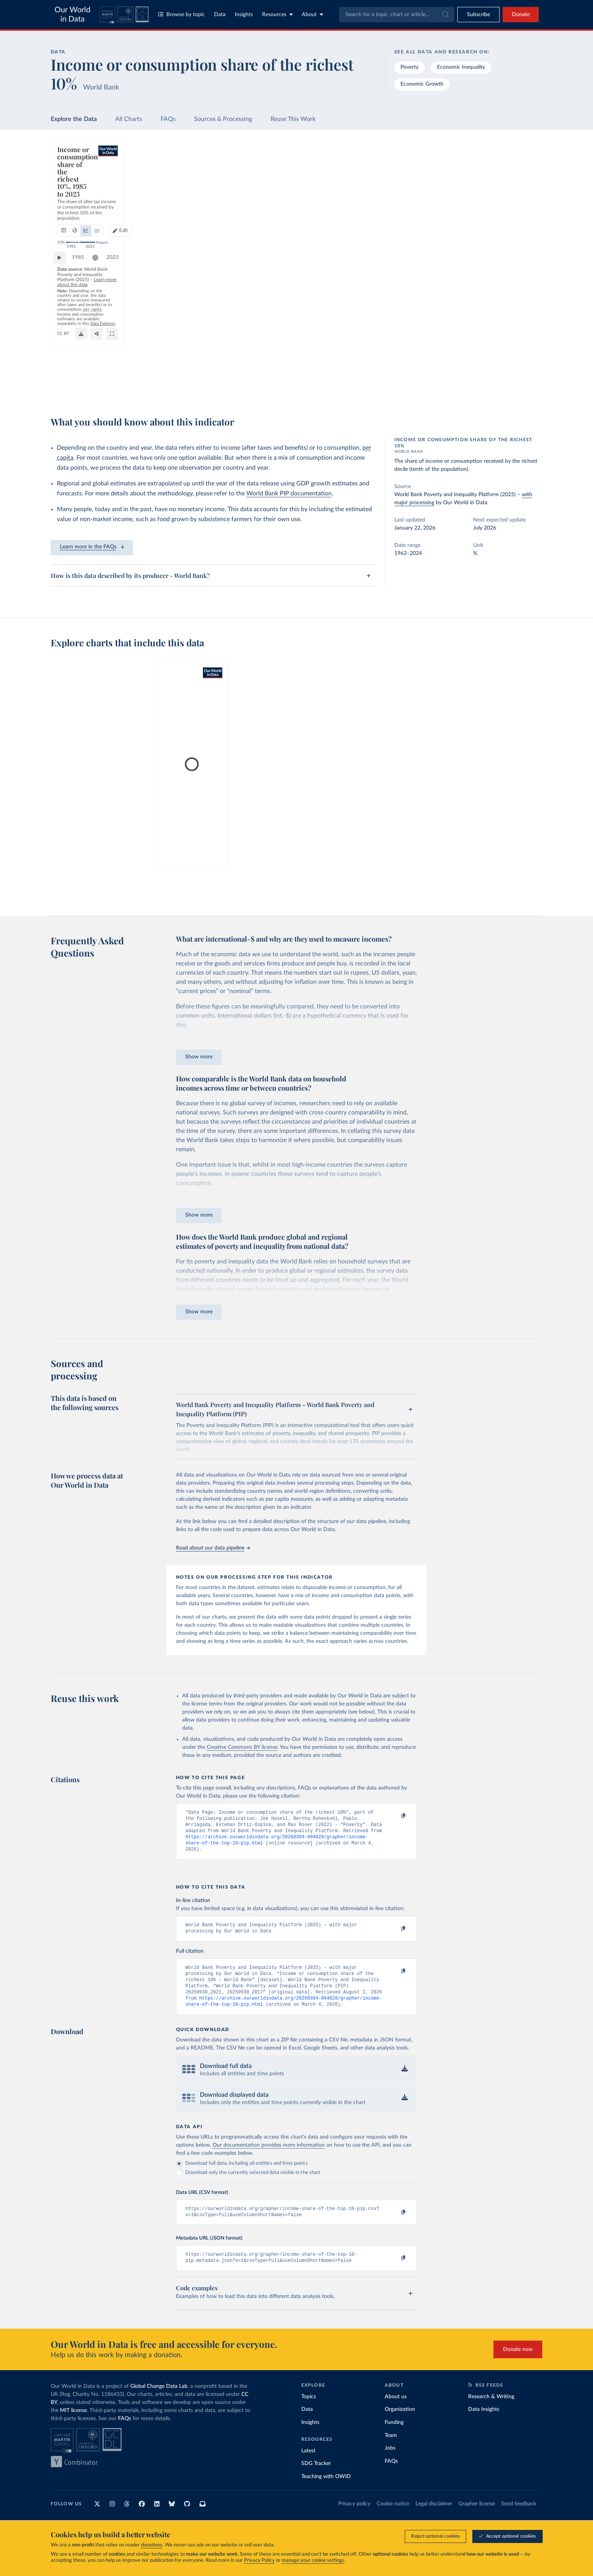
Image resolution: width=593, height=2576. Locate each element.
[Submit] (445, 14)
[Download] (376, 387)
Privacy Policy (259, 2560)
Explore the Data (74, 119)
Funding (394, 2437)
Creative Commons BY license (242, 1747)
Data (220, 14)
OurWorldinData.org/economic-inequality (354, 376)
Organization (400, 2424)
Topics (308, 2412)
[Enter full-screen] (406, 387)
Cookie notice (393, 2519)
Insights (244, 14)
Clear (527, 197)
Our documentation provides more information (269, 2157)
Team (391, 2450)
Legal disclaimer (433, 2519)
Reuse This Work (293, 119)
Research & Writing (491, 2412)
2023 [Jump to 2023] (403, 361)
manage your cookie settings (313, 2560)
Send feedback (518, 2519)
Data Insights (483, 2424)
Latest (308, 2466)
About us (396, 2412)
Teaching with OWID (326, 2492)
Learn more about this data (232, 376)
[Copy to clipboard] (395, 1816)
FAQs (168, 119)
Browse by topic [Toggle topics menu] (181, 14)
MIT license (73, 2426)
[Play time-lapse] (63, 362)
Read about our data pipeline (213, 1548)
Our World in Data (72, 14)
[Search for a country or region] (480, 164)
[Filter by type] (480, 231)
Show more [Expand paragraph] (199, 1057)
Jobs (390, 2463)
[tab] (74, 179)
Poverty (409, 67)
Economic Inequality (461, 67)
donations (152, 2545)
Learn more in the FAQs (92, 547)
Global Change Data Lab (159, 2401)
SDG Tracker (316, 2479)
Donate (521, 14)
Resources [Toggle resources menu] (277, 14)
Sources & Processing (223, 119)
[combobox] (396, 14)
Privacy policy (354, 2519)
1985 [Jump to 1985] (82, 361)
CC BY (406, 376)
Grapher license (476, 2519)
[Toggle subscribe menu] (478, 14)
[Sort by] (472, 182)
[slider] (99, 361)
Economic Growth (422, 84)
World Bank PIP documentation (289, 493)
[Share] (391, 387)
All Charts (128, 119)
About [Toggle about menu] (312, 14)
